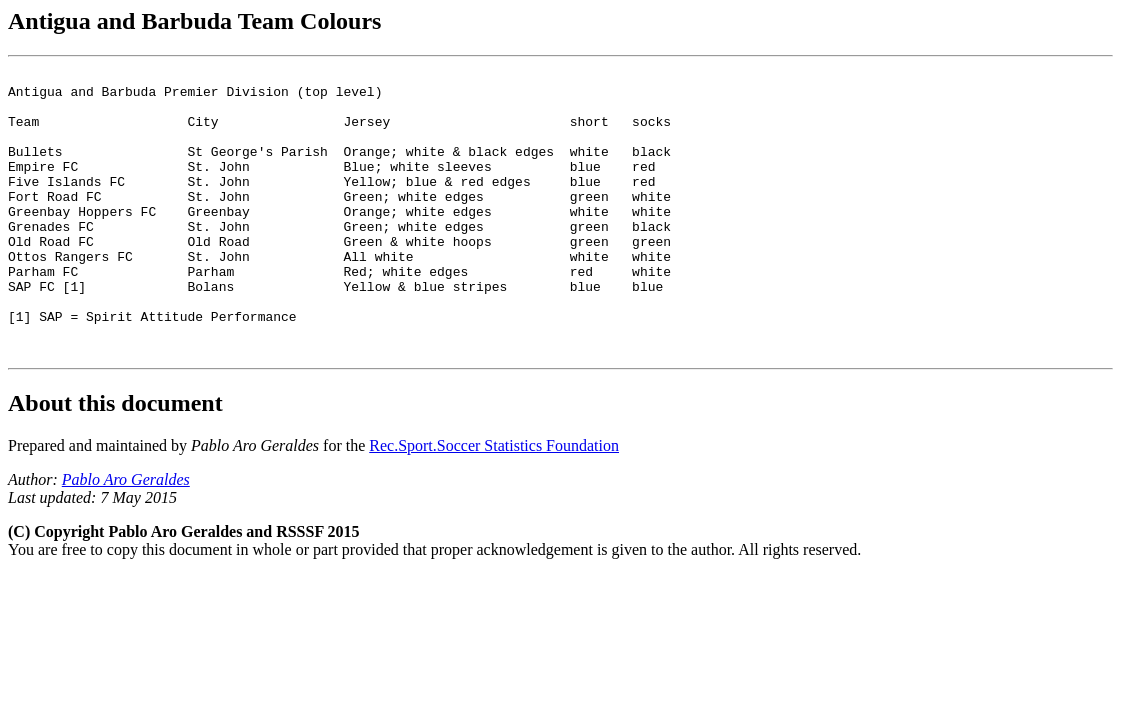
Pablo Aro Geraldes (126, 536)
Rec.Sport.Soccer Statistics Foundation (494, 502)
